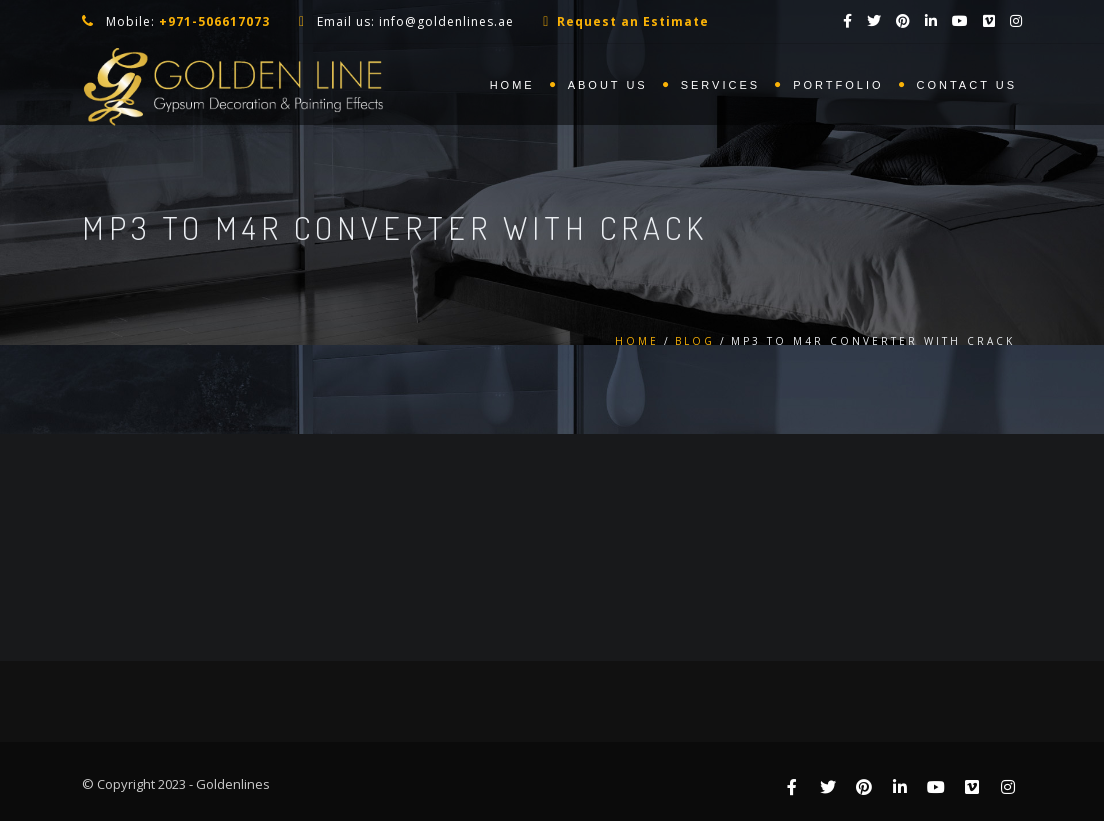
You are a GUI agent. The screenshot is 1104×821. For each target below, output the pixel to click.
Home (512, 85)
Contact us (967, 85)
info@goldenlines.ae (446, 21)
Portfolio (838, 85)
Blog (695, 341)
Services (720, 85)
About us (608, 85)
